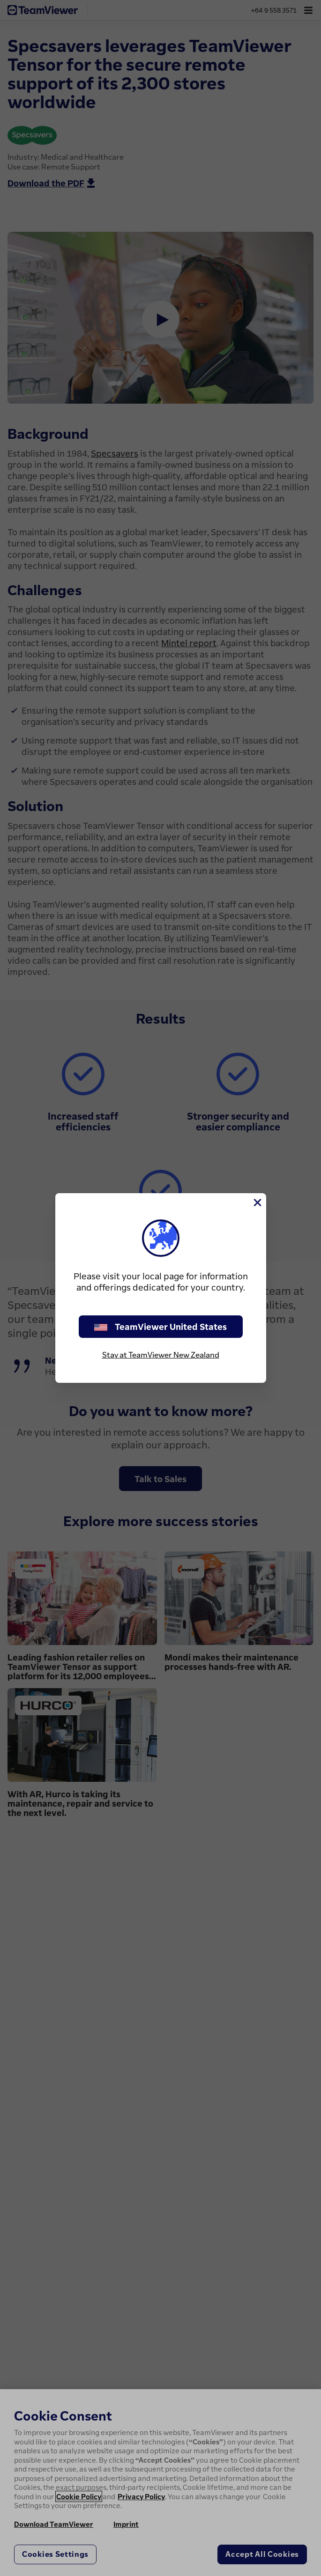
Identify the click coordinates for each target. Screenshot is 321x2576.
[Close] (256, 1202)
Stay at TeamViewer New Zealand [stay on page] (160, 1355)
